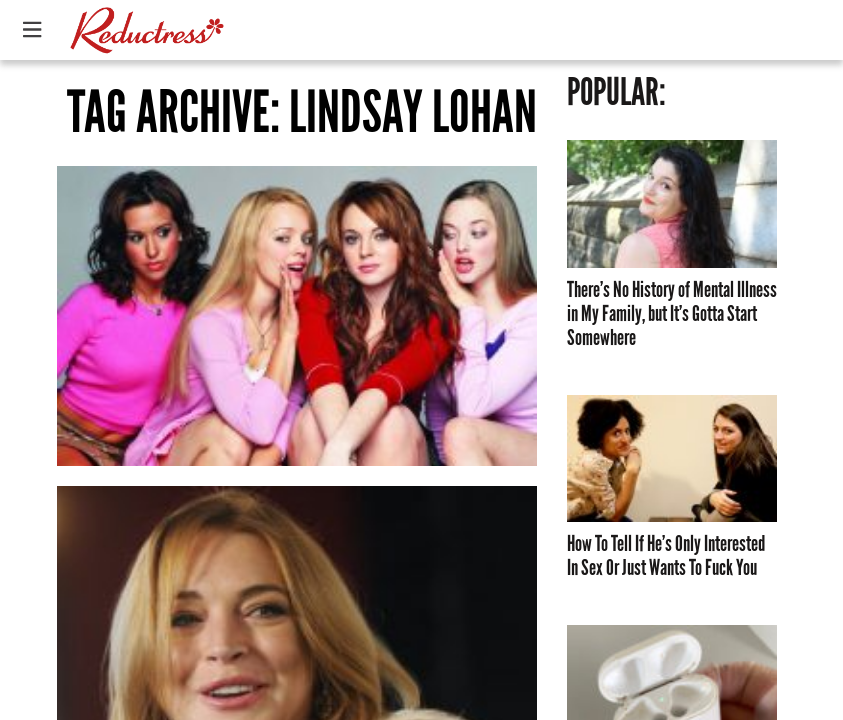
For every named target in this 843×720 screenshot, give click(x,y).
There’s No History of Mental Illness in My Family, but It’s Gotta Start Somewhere (672, 314)
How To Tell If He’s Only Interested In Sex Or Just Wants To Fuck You (666, 556)
